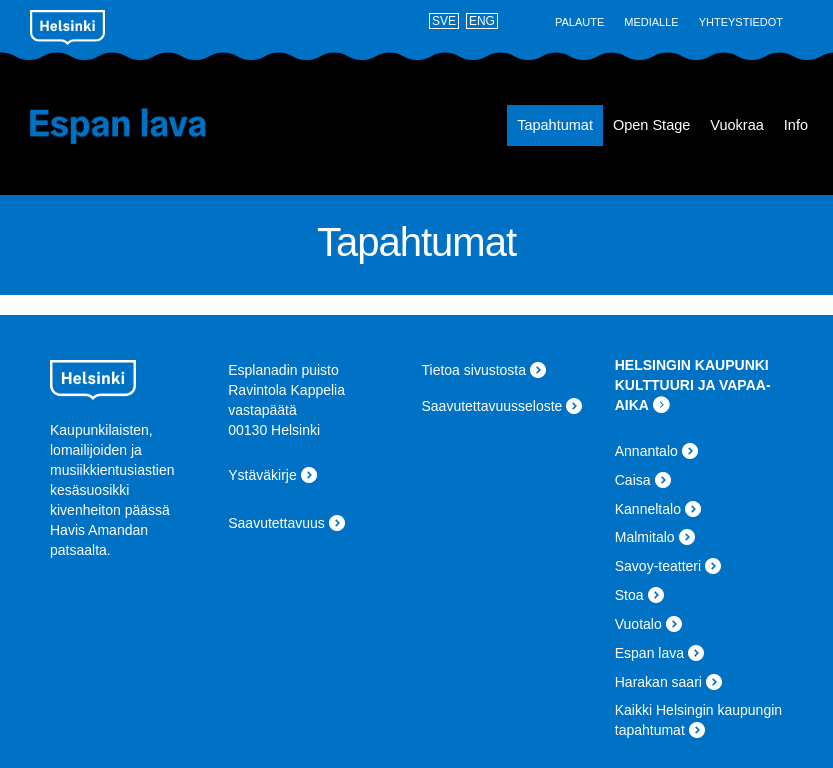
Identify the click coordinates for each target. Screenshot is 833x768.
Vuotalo (638, 624)
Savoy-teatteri (658, 566)
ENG (482, 21)
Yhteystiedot (741, 22)
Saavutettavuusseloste (492, 406)
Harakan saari (658, 682)
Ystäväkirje (262, 475)
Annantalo (646, 451)
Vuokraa (736, 125)
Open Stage (651, 125)
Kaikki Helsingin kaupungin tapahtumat (698, 720)
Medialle (651, 22)
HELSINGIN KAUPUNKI (692, 365)
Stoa (629, 595)
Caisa (633, 480)
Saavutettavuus (276, 523)
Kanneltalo (648, 509)
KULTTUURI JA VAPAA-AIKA (693, 395)
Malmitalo (645, 537)
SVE (444, 21)
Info (796, 125)
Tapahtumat (555, 125)
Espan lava (128, 126)
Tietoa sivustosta (474, 370)
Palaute (579, 22)
